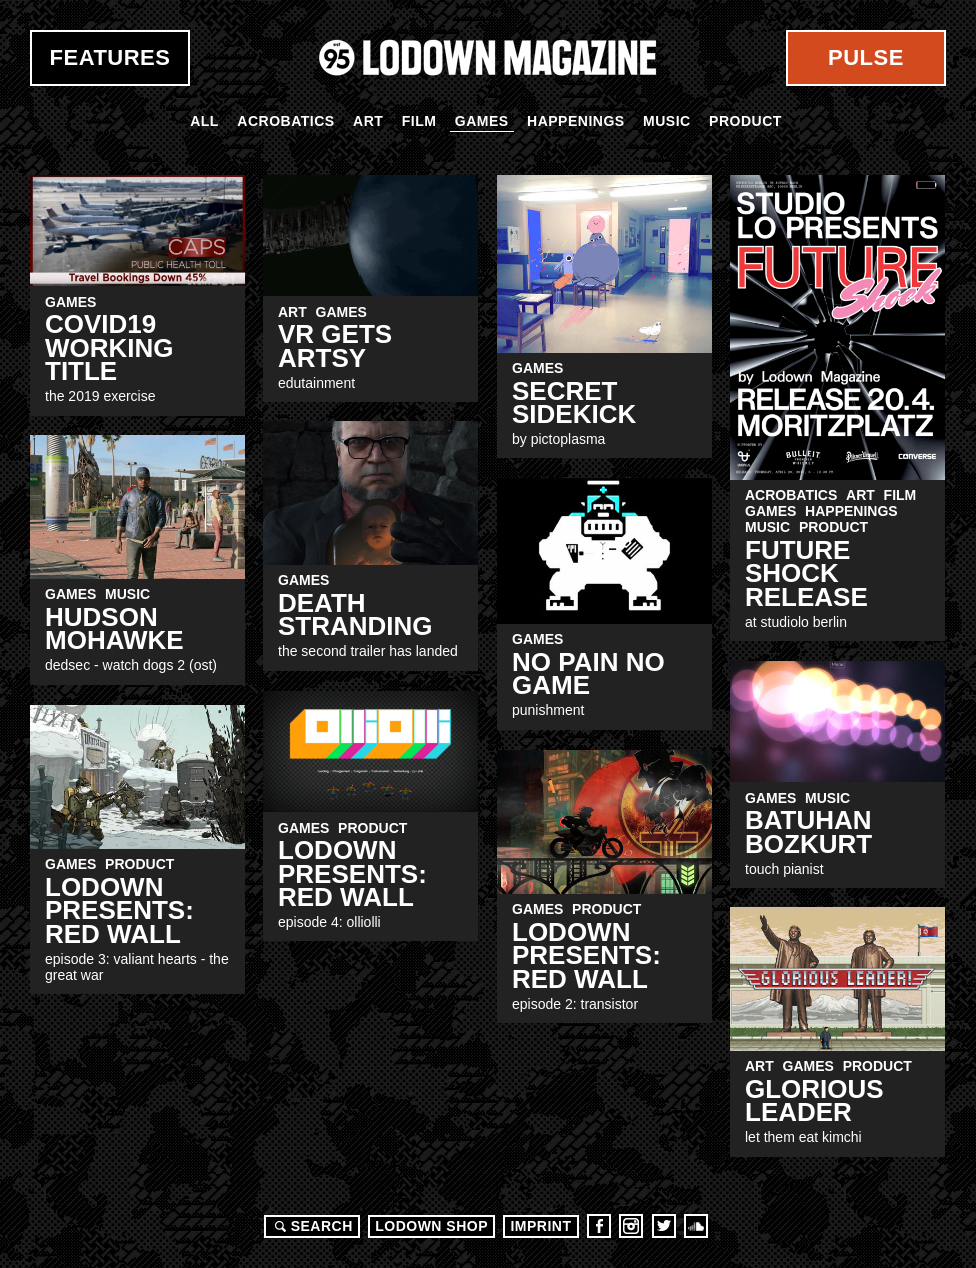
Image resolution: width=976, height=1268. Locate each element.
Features (110, 57)
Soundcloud (696, 1226)
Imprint (540, 1226)
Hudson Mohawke (114, 628)
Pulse (866, 57)
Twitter (664, 1226)
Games (482, 121)
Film (419, 121)
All (204, 121)
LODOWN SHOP (431, 1226)
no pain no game (588, 673)
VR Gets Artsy (335, 345)
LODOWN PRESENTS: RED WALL (352, 873)
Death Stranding (355, 614)
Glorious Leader (814, 1100)
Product (745, 121)
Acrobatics (285, 121)
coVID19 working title (109, 347)
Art (368, 121)
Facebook (599, 1226)
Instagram (631, 1226)
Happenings (576, 121)
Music (667, 121)
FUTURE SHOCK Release (806, 573)
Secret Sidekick (574, 402)
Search (311, 1226)
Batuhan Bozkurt (808, 831)
